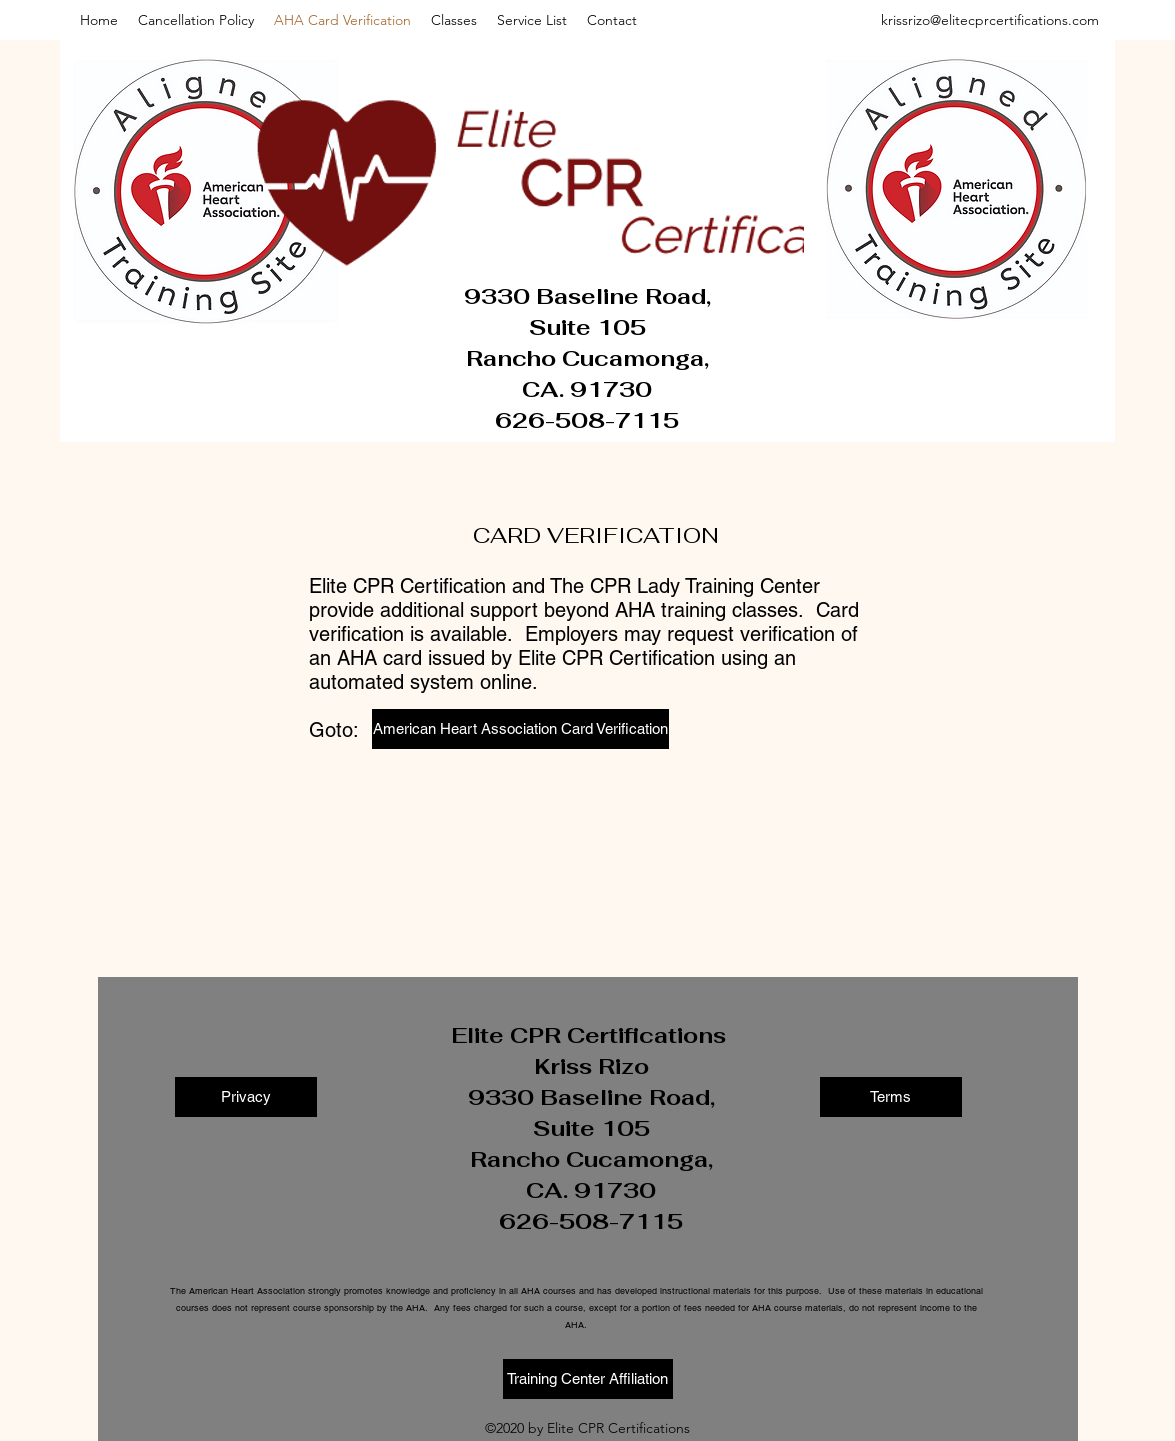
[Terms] (891, 1097)
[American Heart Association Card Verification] (520, 729)
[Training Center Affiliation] (588, 1379)
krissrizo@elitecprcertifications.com (990, 20)
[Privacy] (246, 1097)
